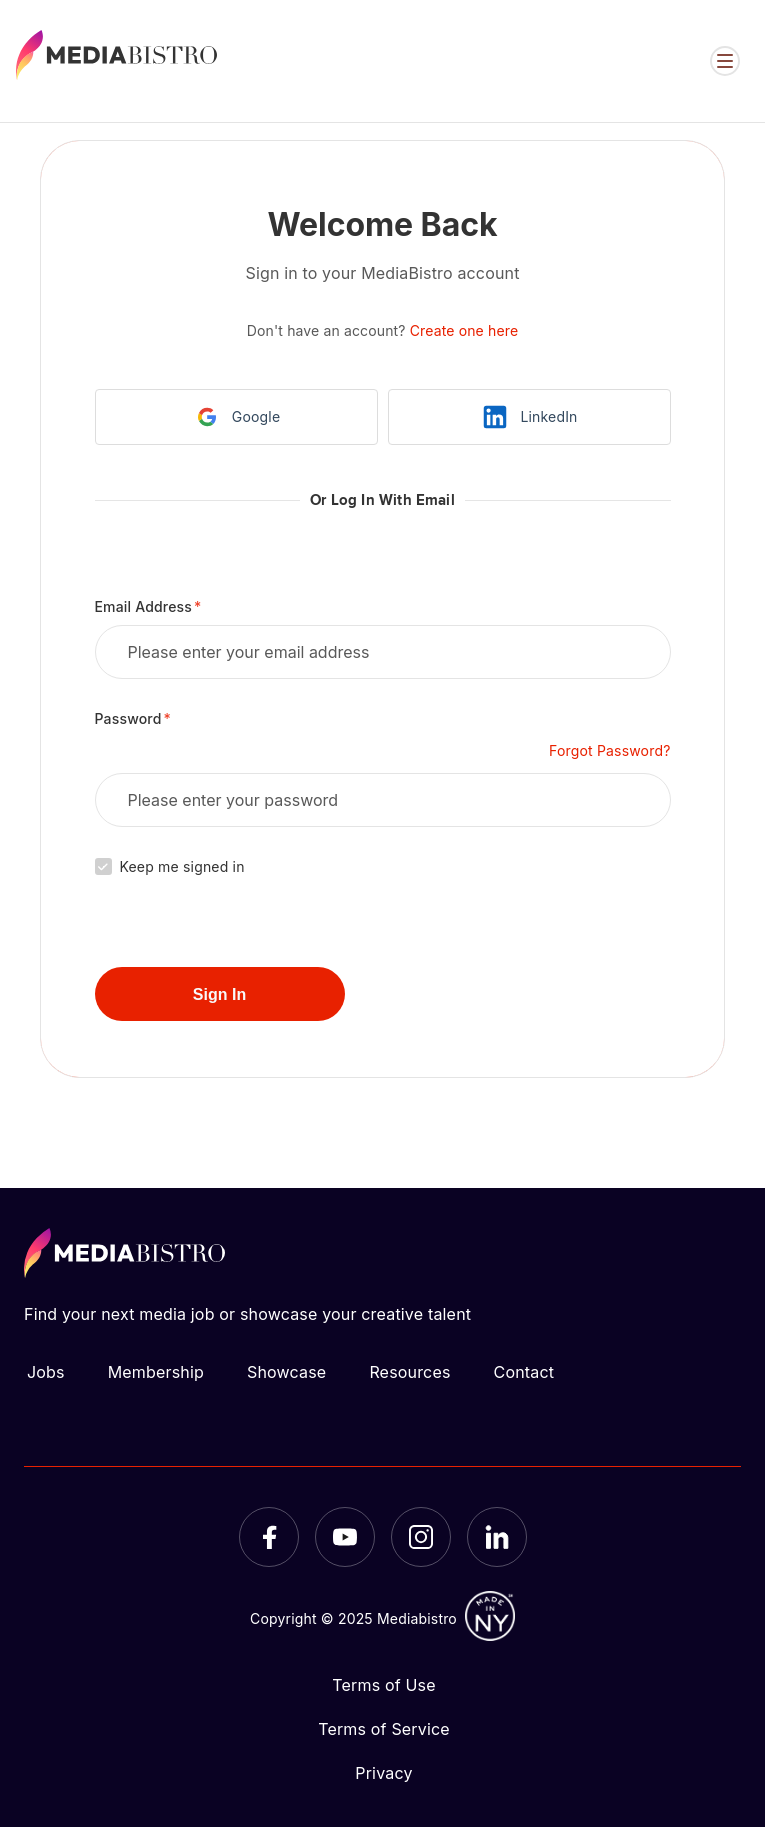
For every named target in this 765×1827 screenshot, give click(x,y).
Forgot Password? (609, 750)
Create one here (464, 330)
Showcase (286, 1372)
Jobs (46, 1372)
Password (128, 718)
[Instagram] (421, 1537)
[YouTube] (345, 1537)
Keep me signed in (182, 866)
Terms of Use (384, 1685)
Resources (409, 1372)
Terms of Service (384, 1729)
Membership (156, 1372)
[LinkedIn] (497, 1537)
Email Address (144, 606)
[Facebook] (269, 1537)
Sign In (219, 994)
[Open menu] (725, 61)
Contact (524, 1372)
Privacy (383, 1773)
